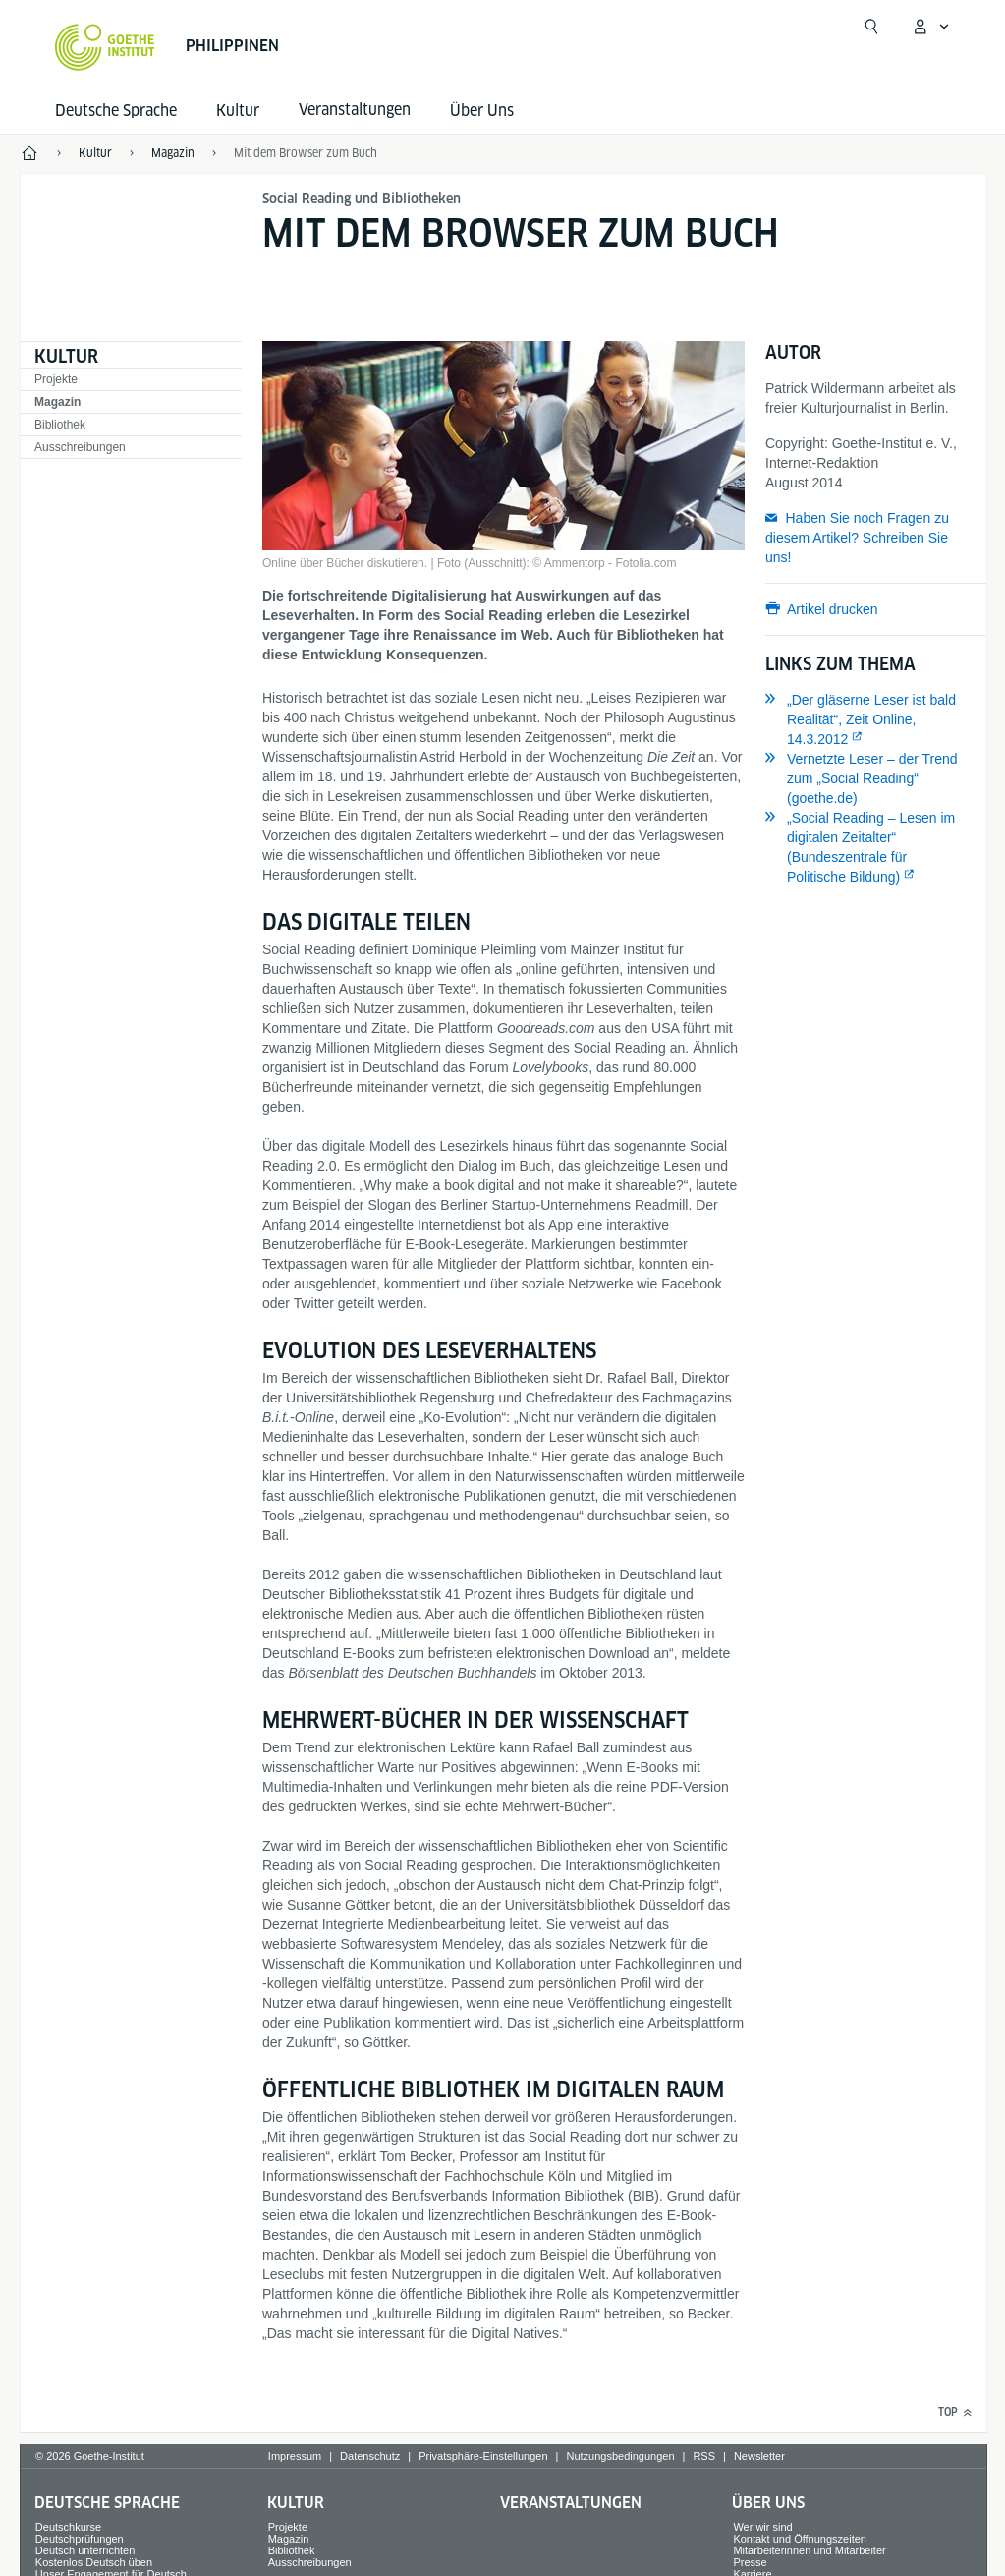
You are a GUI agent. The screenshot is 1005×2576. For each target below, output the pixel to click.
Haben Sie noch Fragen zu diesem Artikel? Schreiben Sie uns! (857, 537)
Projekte (56, 379)
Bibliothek (59, 424)
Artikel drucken (832, 609)
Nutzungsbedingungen (620, 2456)
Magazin (57, 402)
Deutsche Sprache (116, 110)
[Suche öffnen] (871, 26)
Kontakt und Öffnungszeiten (799, 2539)
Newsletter (759, 2456)
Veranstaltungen (571, 2502)
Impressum (294, 2456)
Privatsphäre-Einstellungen (483, 2456)
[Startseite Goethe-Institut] (104, 47)
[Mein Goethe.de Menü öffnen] (930, 26)
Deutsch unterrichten (85, 2550)
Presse (749, 2562)
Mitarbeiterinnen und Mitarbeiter (809, 2550)
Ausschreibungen (80, 447)
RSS (704, 2456)
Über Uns (482, 110)
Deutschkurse (68, 2527)
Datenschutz (370, 2456)
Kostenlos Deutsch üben (93, 2562)
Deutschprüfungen (79, 2539)
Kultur (237, 110)
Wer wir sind (762, 2527)
